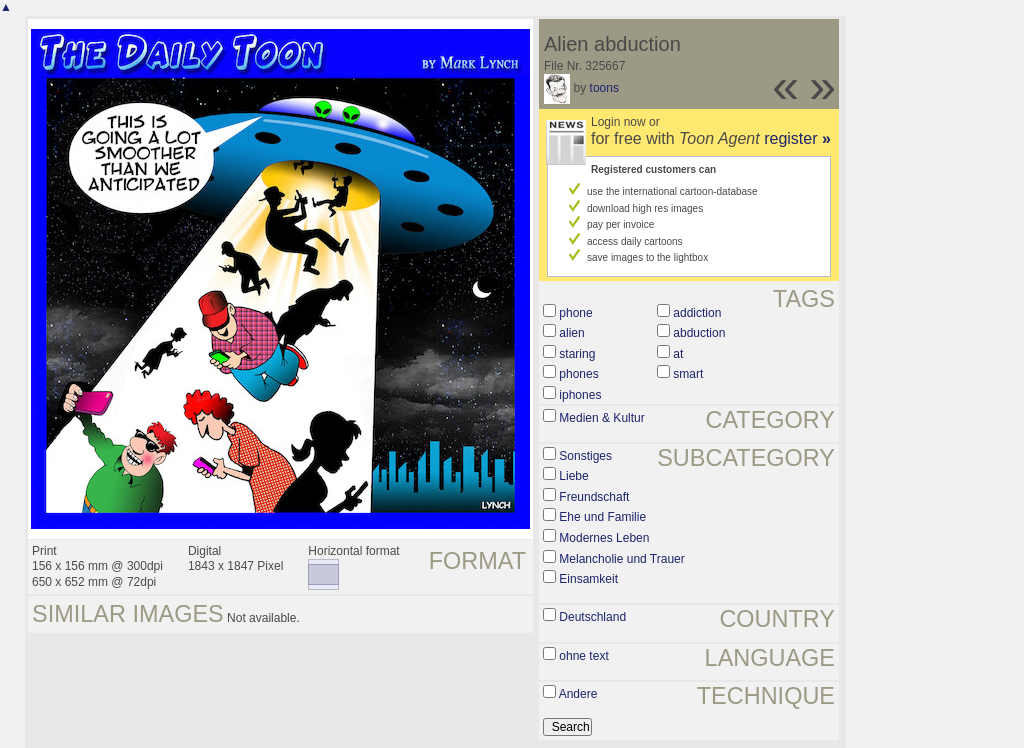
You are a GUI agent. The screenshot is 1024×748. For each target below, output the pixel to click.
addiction (697, 313)
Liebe (573, 476)
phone (575, 313)
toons (604, 88)
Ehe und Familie (602, 517)
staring (577, 354)
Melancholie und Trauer (621, 559)
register (797, 138)
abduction (699, 333)
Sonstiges (585, 456)
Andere (578, 694)
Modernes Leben (604, 538)
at (678, 354)
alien (571, 333)
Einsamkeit (588, 579)
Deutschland (592, 617)
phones (578, 374)
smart (688, 374)
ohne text (583, 656)
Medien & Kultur (601, 418)
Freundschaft (594, 497)
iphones (580, 395)
